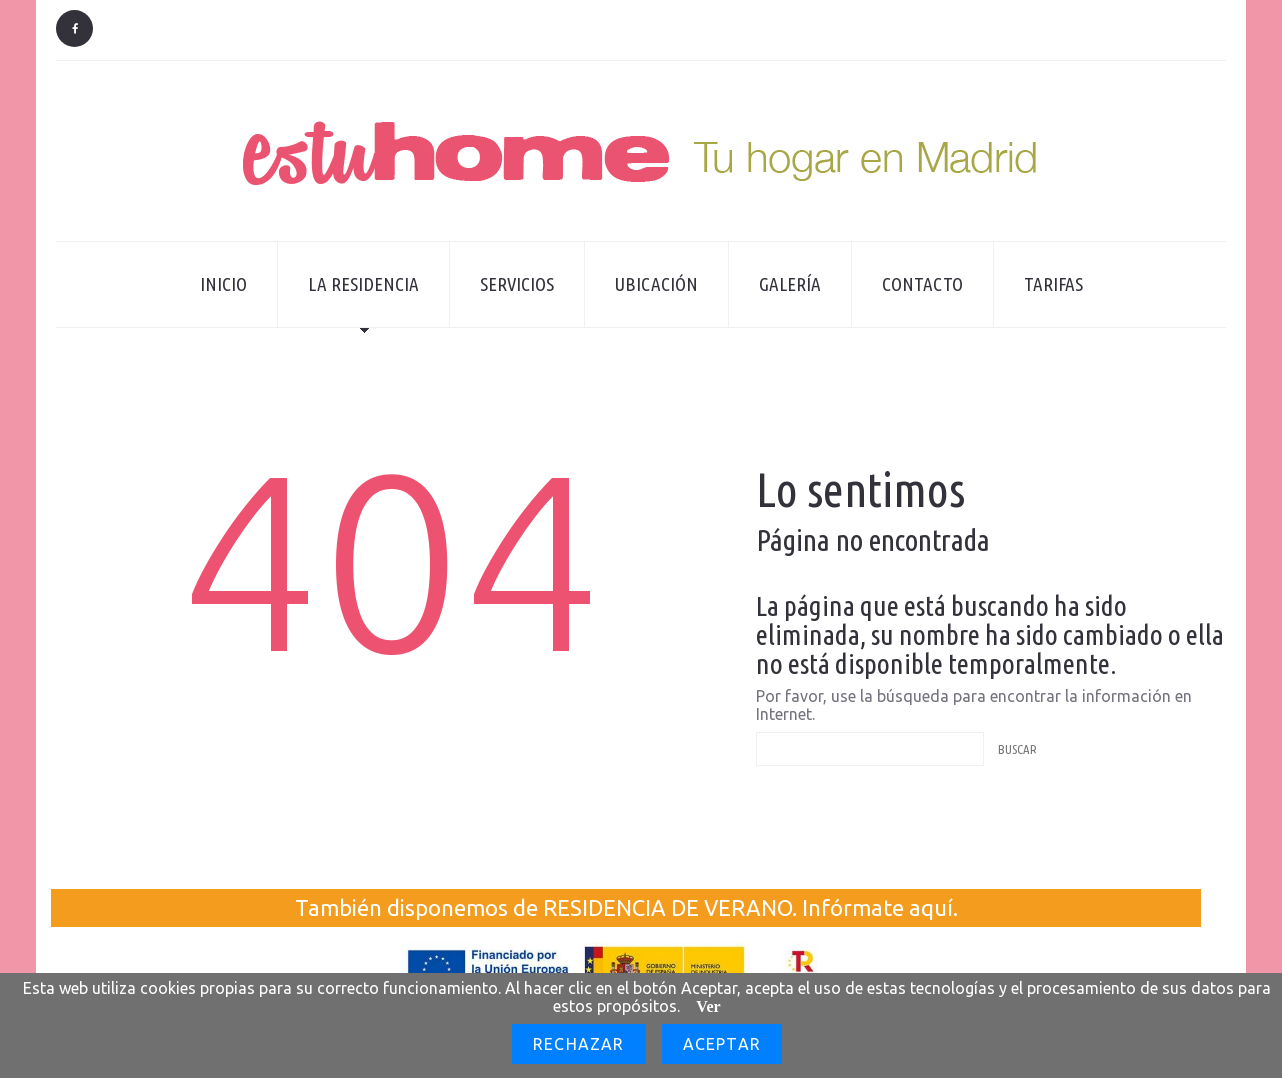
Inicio (223, 284)
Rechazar (579, 1044)
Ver (708, 1006)
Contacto (922, 284)
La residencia (348, 300)
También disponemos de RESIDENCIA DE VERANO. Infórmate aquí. (626, 907)
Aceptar (722, 1044)
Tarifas (1053, 284)
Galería (790, 284)
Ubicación (656, 284)
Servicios (517, 284)
